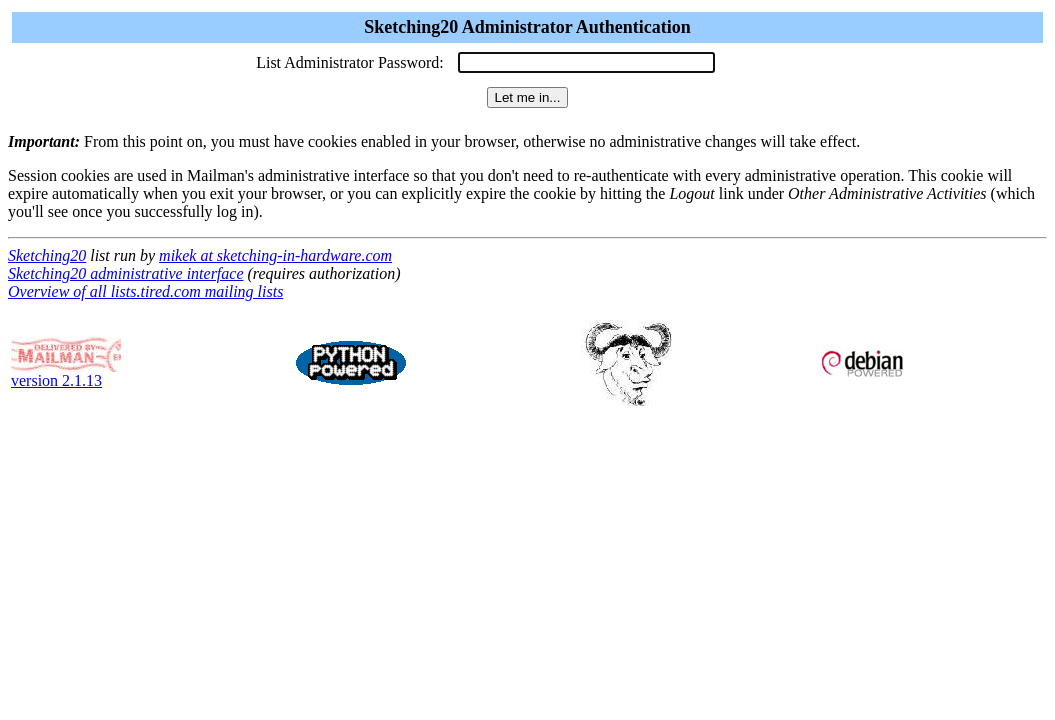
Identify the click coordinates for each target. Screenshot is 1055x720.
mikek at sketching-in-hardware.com (275, 255)
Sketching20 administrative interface (126, 273)
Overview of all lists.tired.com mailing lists (145, 291)
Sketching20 (47, 255)
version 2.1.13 (66, 373)
